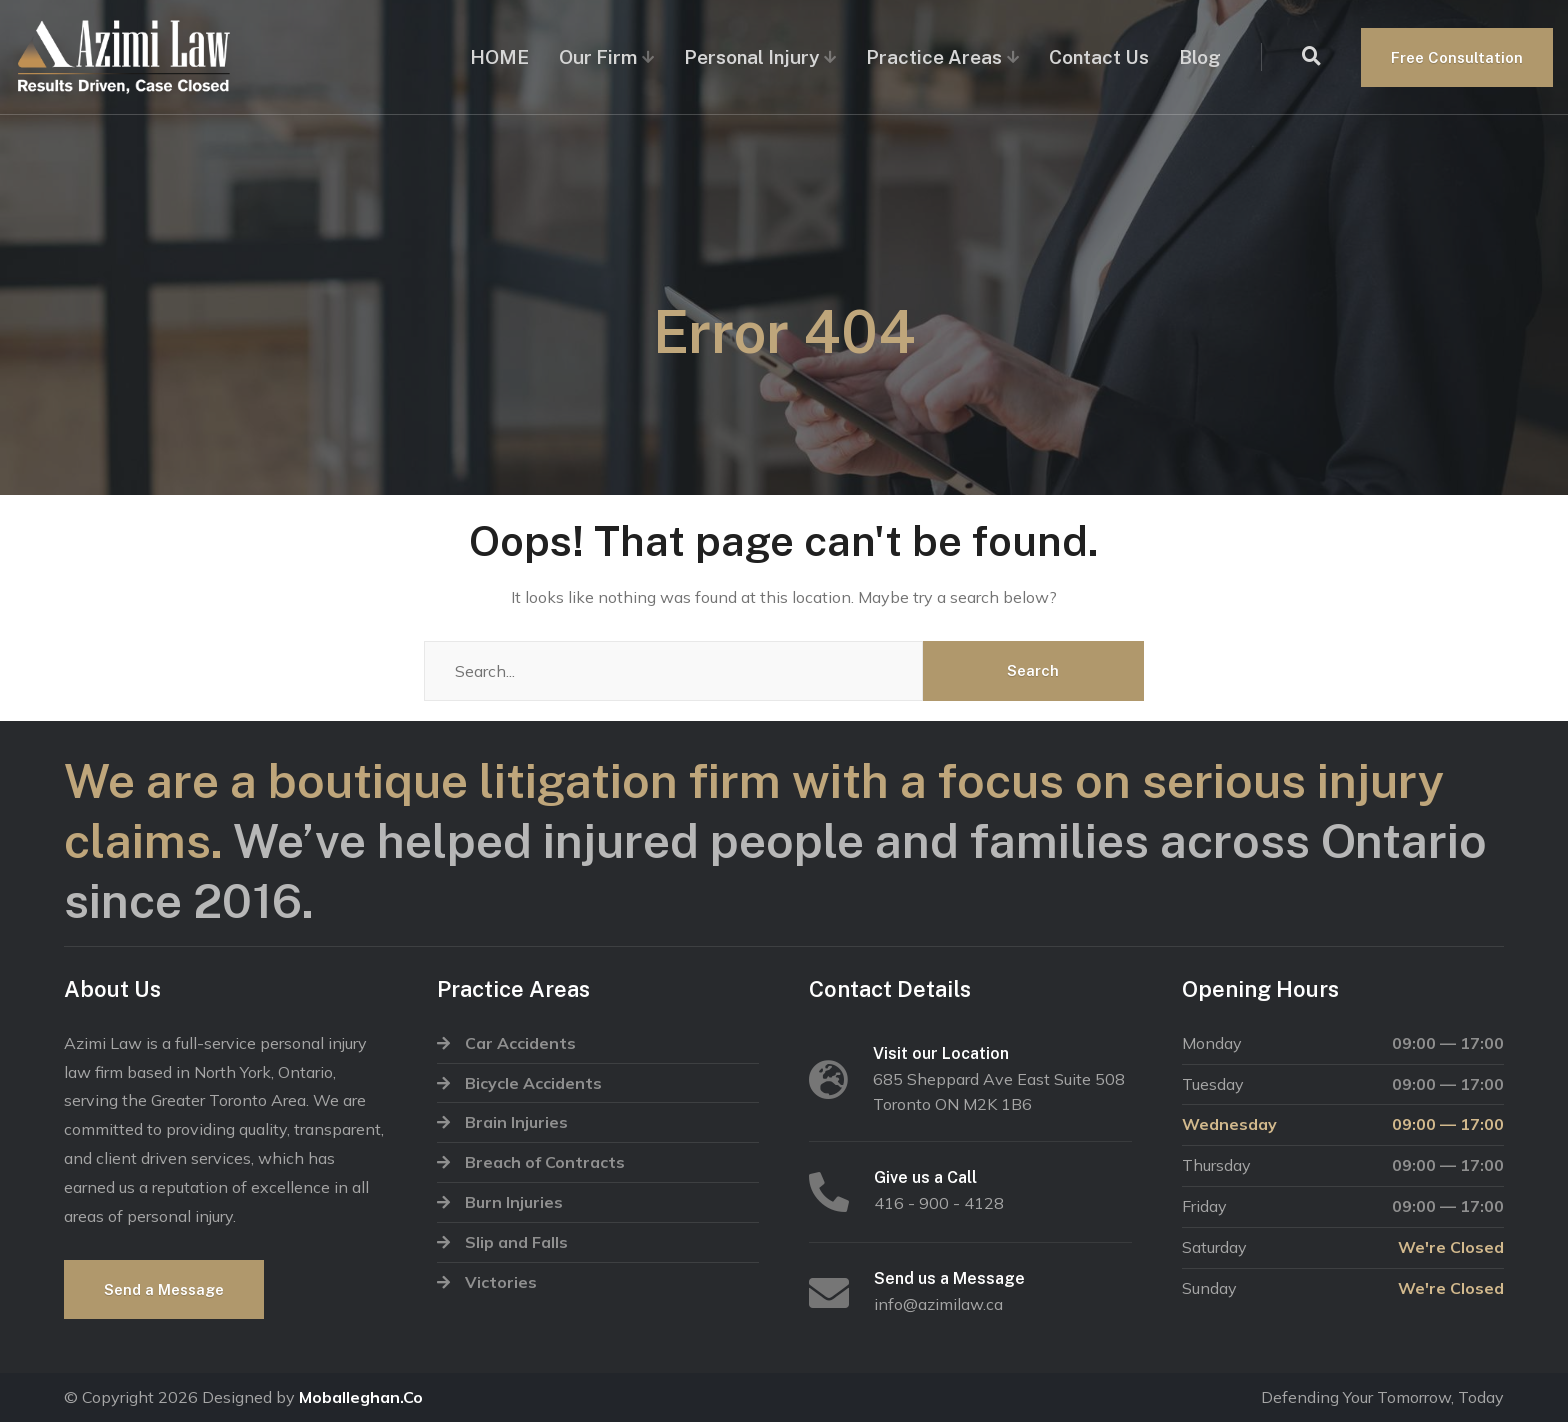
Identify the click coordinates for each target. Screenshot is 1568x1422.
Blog (1200, 57)
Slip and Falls (516, 1242)
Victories (501, 1282)
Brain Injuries (516, 1122)
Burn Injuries (514, 1202)
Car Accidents (520, 1043)
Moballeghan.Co (361, 1397)
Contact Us (1099, 57)
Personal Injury (751, 57)
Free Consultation (1457, 57)
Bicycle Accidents (533, 1083)
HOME (499, 57)
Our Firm (598, 57)
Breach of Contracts (545, 1162)
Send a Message (164, 1289)
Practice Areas (934, 57)
